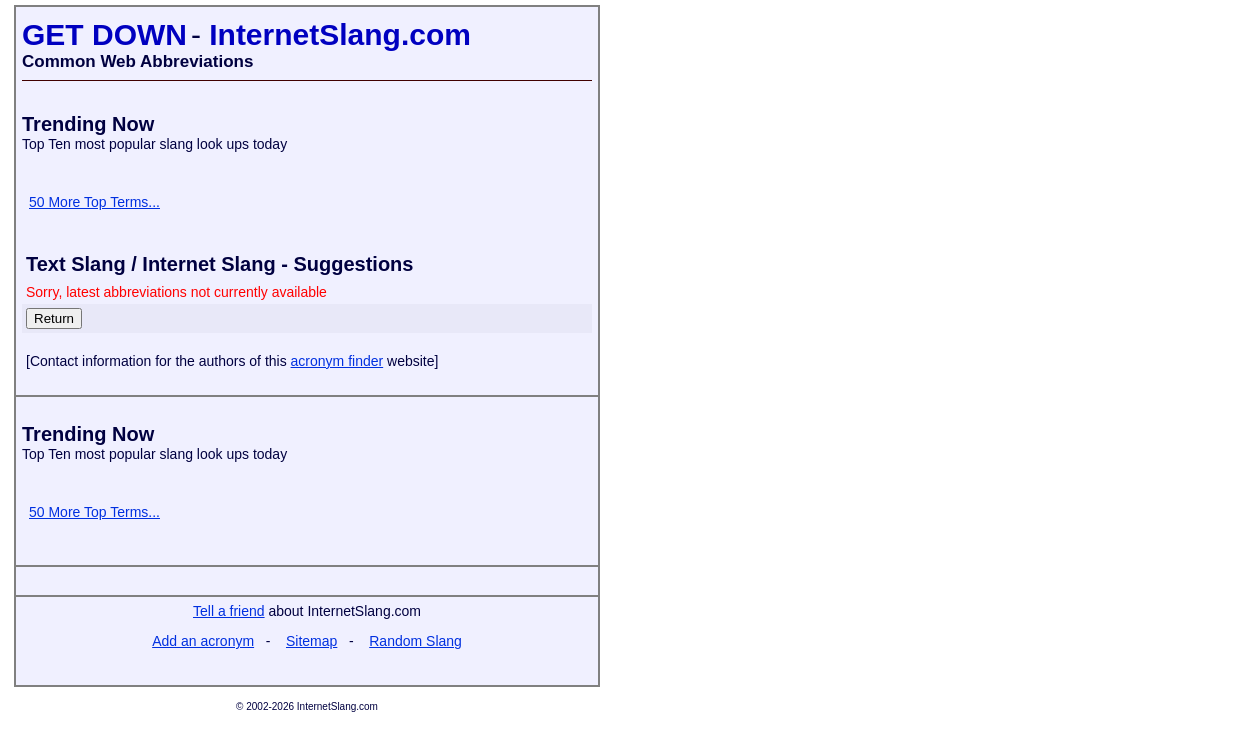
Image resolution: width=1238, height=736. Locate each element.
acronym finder (337, 361)
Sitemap (311, 641)
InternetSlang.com (340, 34)
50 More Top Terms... (94, 202)
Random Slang (415, 641)
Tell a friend (229, 611)
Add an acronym (203, 641)
